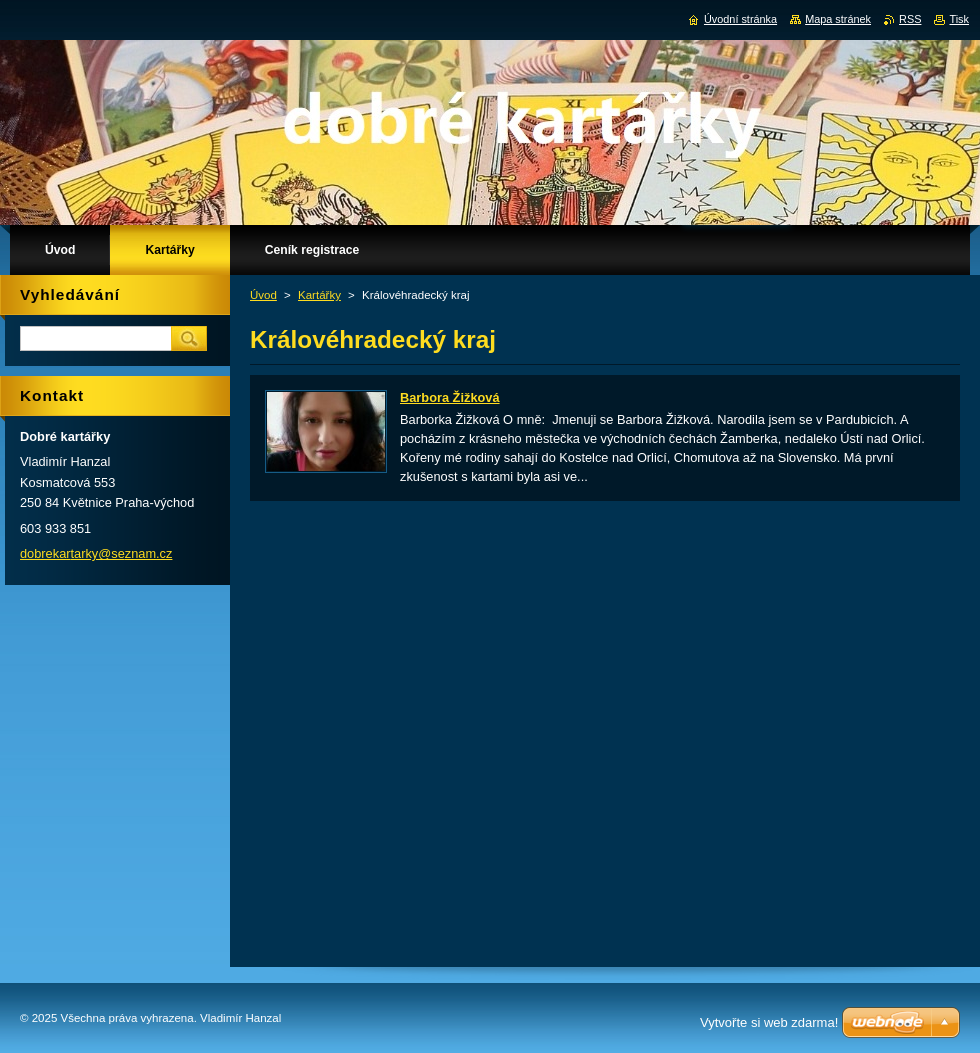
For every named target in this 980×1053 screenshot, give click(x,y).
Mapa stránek (838, 19)
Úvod (263, 295)
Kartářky (319, 295)
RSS (910, 19)
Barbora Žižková (450, 397)
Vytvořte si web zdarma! (769, 1022)
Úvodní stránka (740, 19)
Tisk (959, 19)
